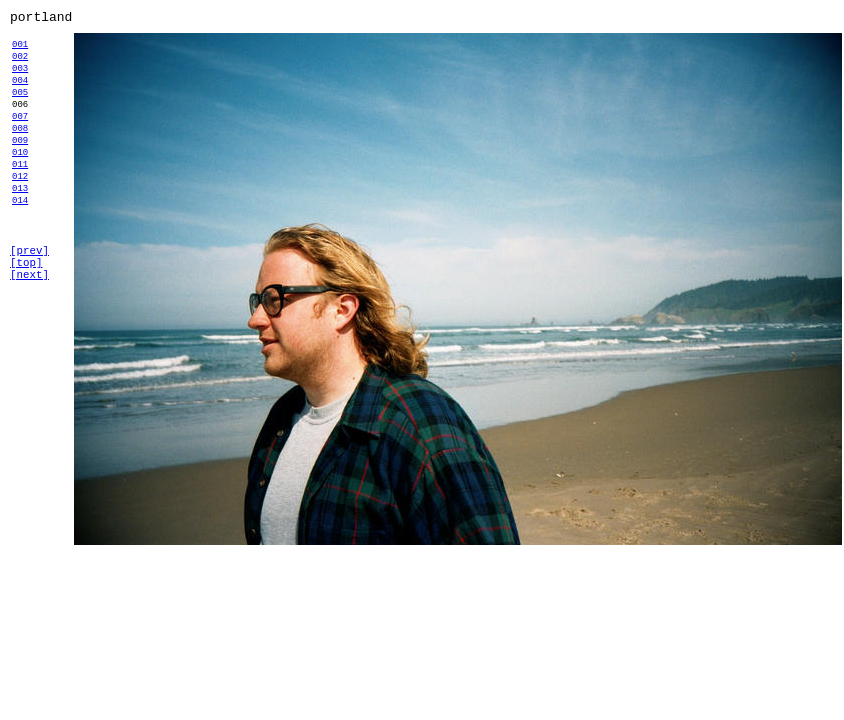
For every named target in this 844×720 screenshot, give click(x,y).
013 (20, 229)
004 (20, 94)
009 (20, 169)
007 (20, 139)
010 (20, 184)
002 (20, 64)
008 (20, 154)
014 (20, 244)
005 (20, 109)
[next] (29, 330)
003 (20, 79)
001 (20, 49)
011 (20, 199)
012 (20, 214)
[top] (26, 315)
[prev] (29, 300)
